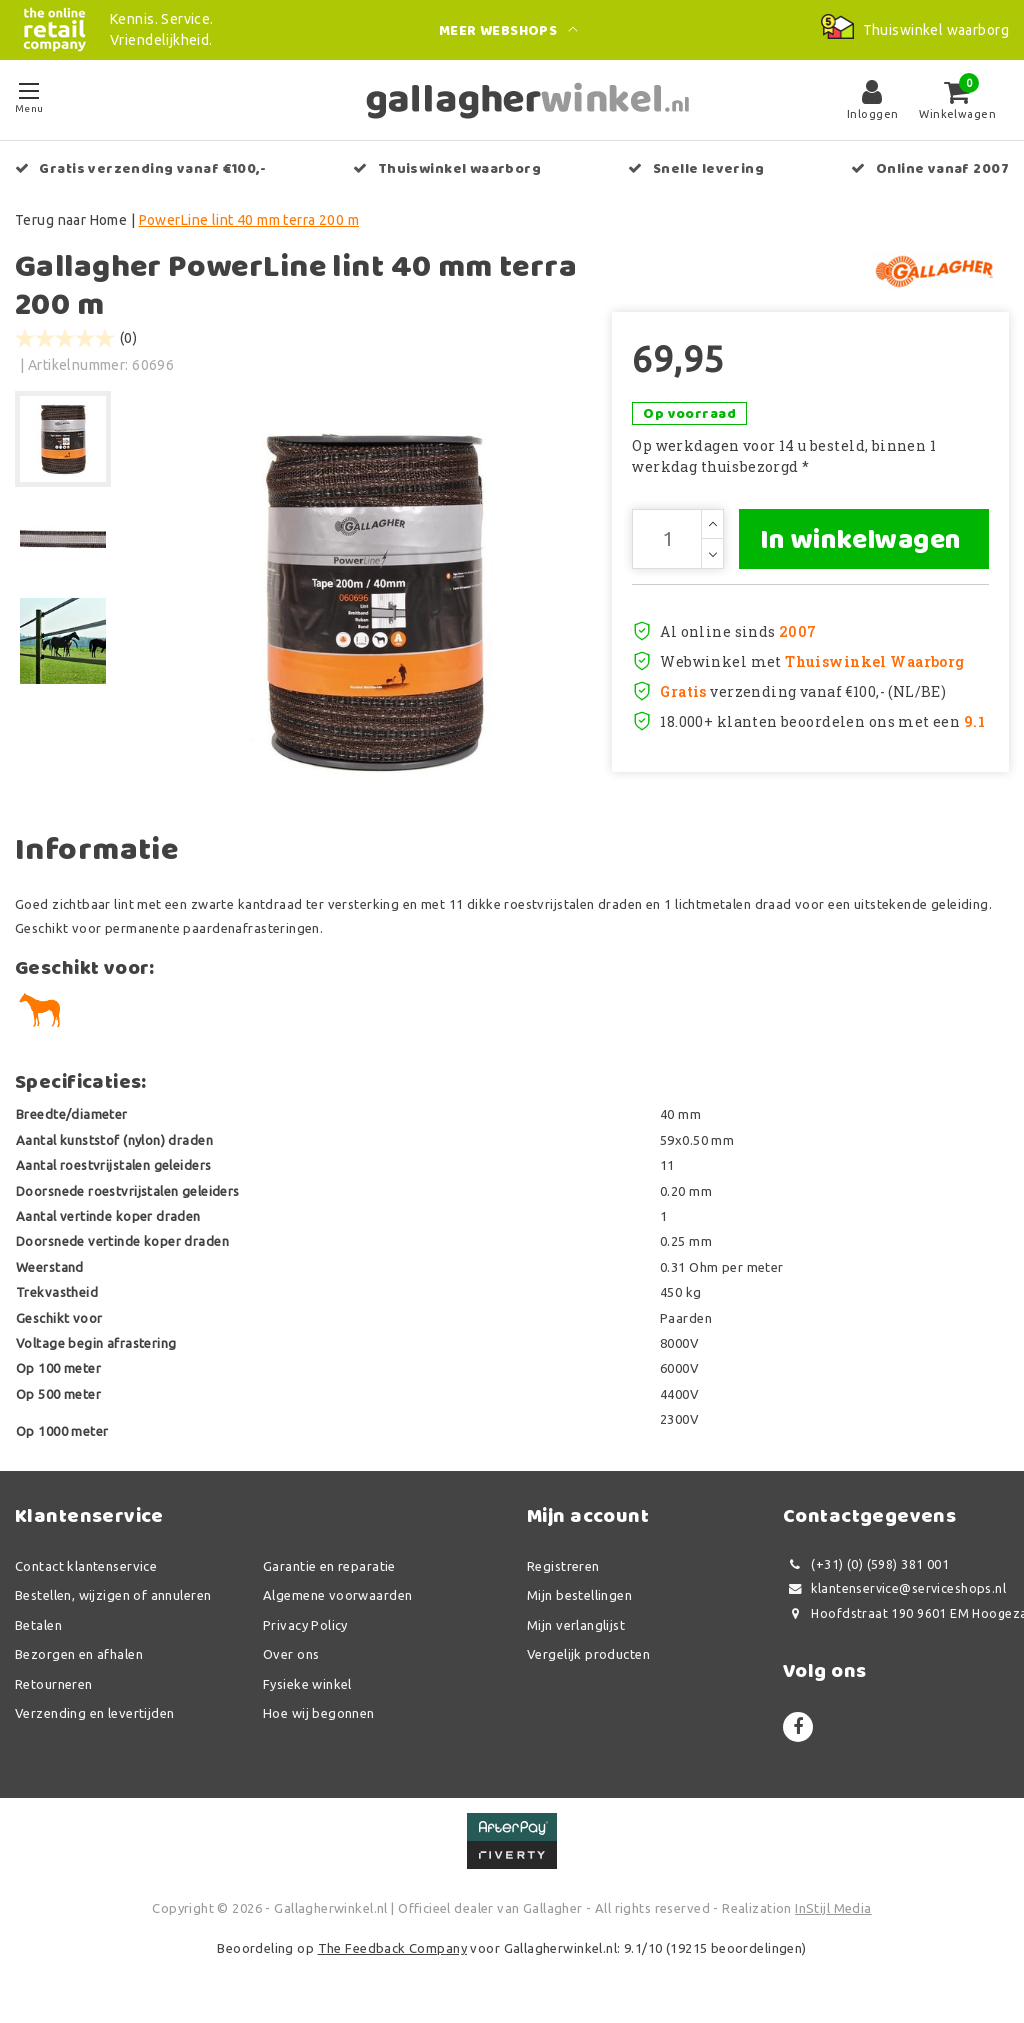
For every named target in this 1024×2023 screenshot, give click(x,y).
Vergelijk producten (588, 1654)
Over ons (291, 1654)
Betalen (38, 1625)
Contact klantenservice (86, 1566)
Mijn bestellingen (579, 1595)
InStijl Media (833, 1908)
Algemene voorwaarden (337, 1595)
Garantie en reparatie (329, 1566)
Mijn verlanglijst (576, 1625)
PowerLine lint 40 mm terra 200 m (249, 220)
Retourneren (54, 1684)
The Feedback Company (392, 1948)
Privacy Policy (305, 1625)
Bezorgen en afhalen (79, 1654)
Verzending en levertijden (95, 1713)
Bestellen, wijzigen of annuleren (113, 1595)
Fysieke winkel (307, 1684)
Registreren (563, 1566)
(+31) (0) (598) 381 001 (866, 1564)
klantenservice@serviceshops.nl (894, 1588)
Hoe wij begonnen (319, 1713)
